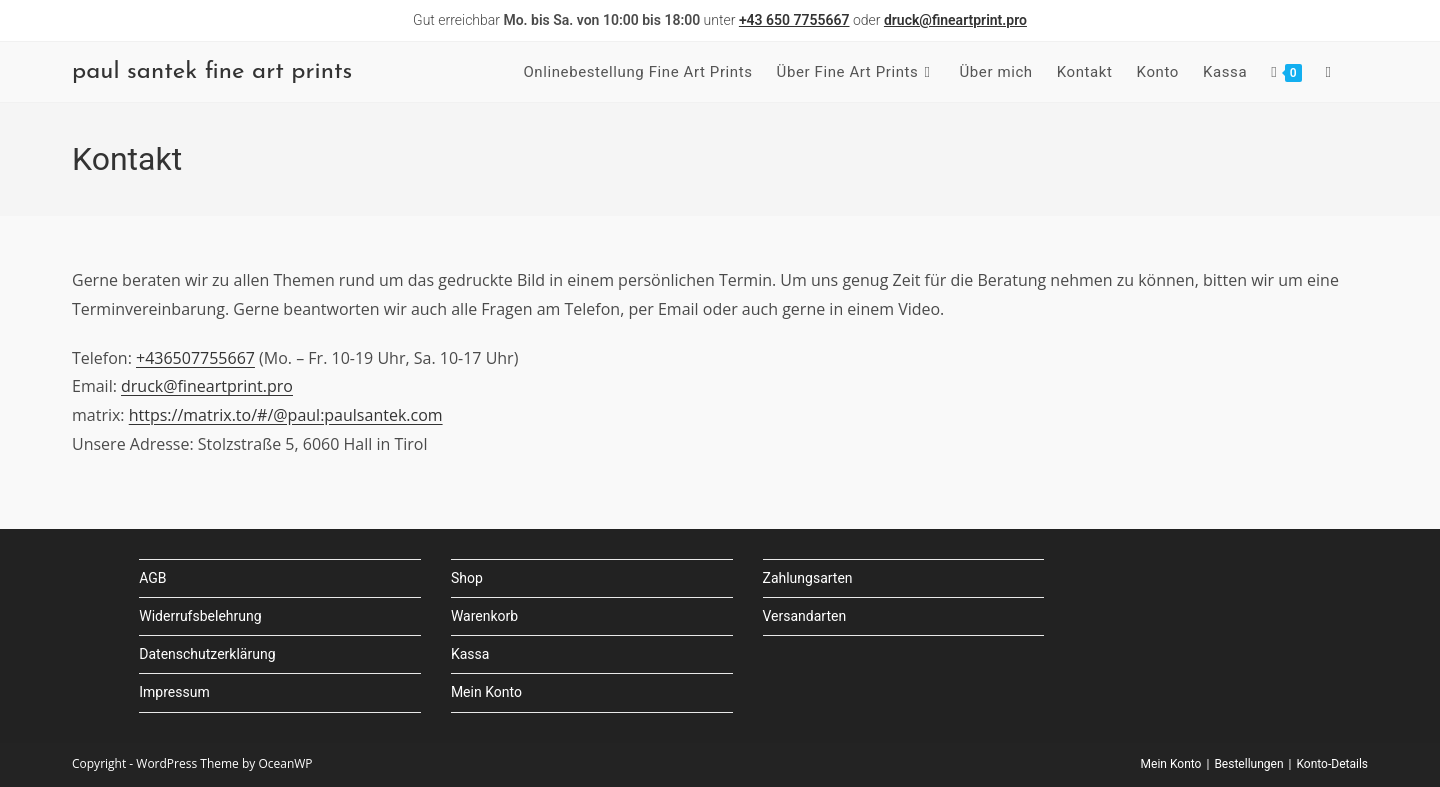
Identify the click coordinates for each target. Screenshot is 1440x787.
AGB (152, 578)
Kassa (470, 654)
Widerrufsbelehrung (200, 616)
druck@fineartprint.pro (207, 386)
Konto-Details (1332, 764)
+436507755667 (195, 358)
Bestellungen (1248, 764)
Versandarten (805, 616)
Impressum (174, 692)
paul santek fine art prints (212, 72)
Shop (467, 578)
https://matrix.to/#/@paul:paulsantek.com (286, 415)
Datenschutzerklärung (207, 654)
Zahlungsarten (808, 578)
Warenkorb (484, 616)
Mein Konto (486, 692)
